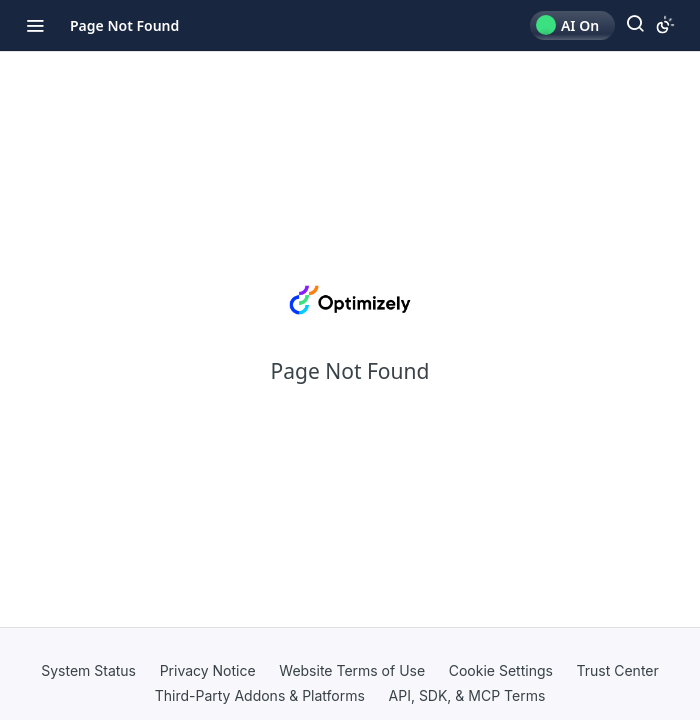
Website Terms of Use (352, 670)
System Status (88, 670)
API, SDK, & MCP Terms (467, 695)
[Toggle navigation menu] (35, 25)
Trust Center (618, 670)
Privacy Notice (208, 670)
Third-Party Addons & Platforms (260, 695)
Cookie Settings (501, 670)
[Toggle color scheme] (665, 25)
